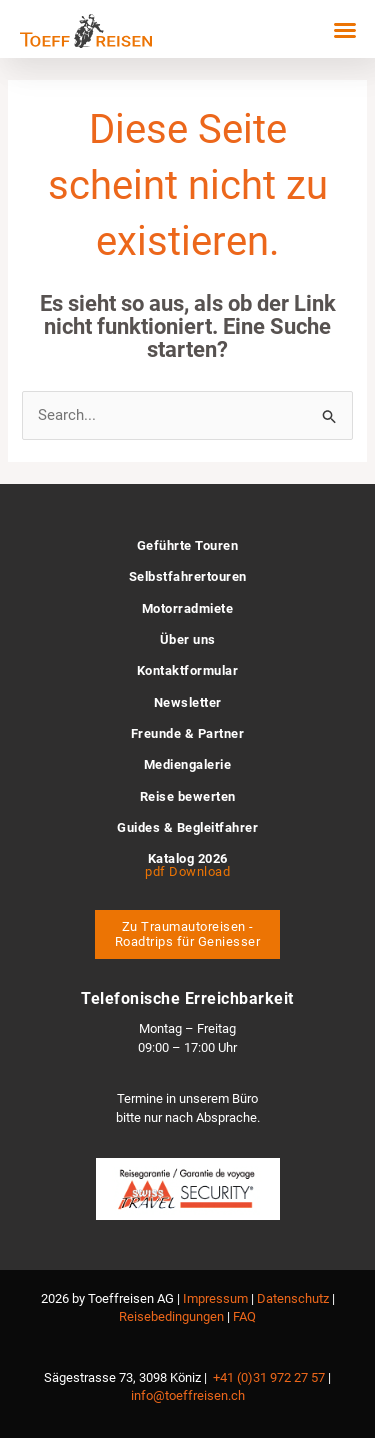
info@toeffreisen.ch (188, 1395)
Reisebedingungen (171, 1316)
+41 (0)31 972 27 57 (269, 1377)
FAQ (244, 1316)
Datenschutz (293, 1298)
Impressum (215, 1298)
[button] (345, 30)
